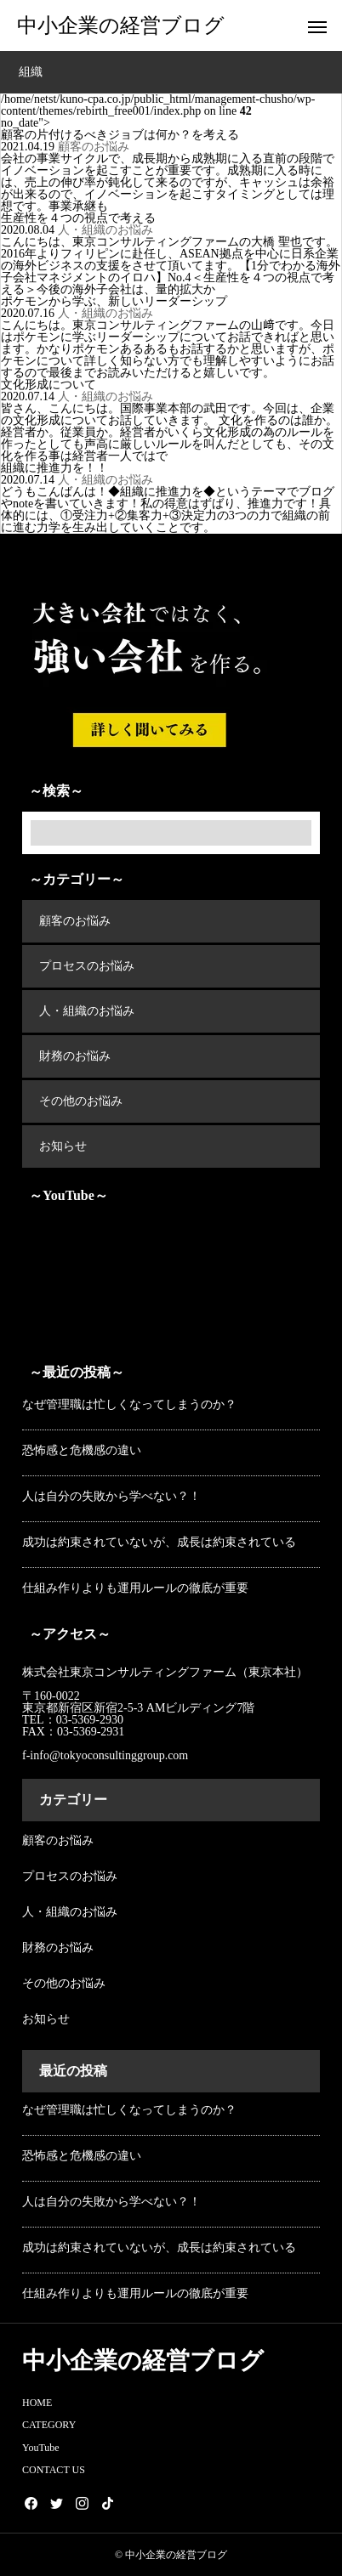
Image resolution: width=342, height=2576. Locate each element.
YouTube (41, 2448)
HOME (37, 2403)
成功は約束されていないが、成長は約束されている (159, 1542)
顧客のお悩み (93, 146)
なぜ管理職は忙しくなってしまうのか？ (129, 1404)
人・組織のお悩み (105, 230)
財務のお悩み (75, 1056)
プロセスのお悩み (86, 966)
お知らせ (63, 1146)
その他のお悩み (81, 1101)
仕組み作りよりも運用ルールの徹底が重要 (135, 1588)
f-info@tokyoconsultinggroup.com (106, 1755)
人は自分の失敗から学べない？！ (111, 1496)
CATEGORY (49, 2425)
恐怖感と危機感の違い (81, 1450)
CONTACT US (53, 2470)
